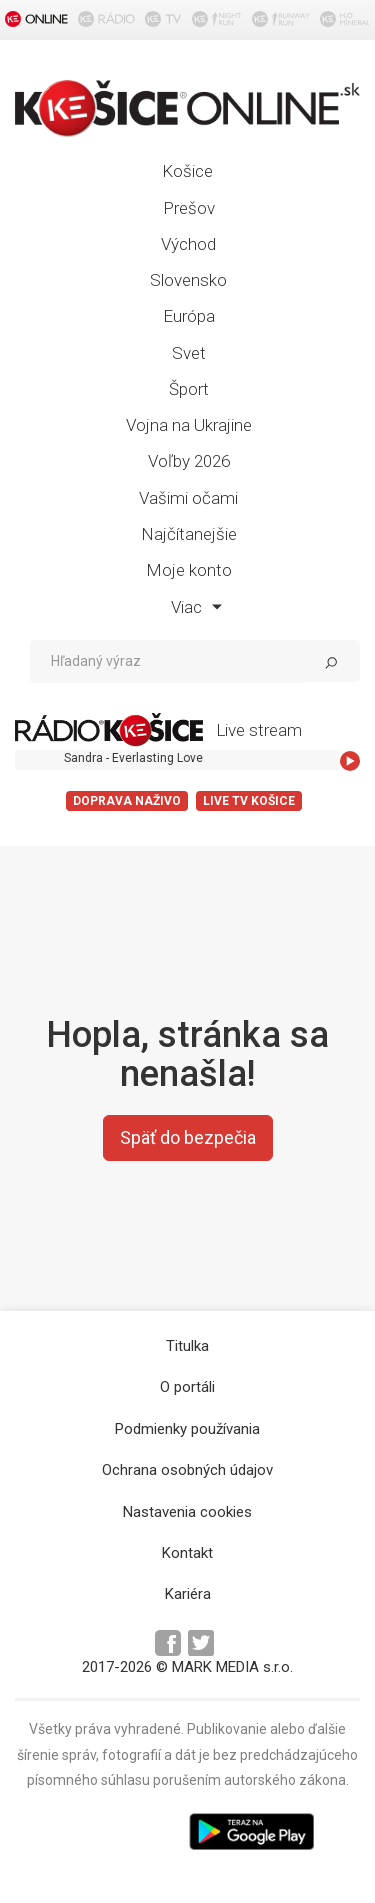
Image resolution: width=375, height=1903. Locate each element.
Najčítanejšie (189, 534)
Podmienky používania (187, 1429)
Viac (196, 607)
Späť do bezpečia (188, 1137)
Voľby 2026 (189, 461)
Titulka (187, 1346)
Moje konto (189, 570)
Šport (189, 389)
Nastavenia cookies (187, 1512)
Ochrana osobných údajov (187, 1470)
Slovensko (188, 280)
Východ (188, 244)
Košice (187, 171)
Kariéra (188, 1594)
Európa (189, 316)
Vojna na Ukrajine (189, 425)
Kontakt (187, 1553)
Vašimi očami (188, 498)
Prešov (189, 208)
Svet (189, 353)
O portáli (187, 1387)
